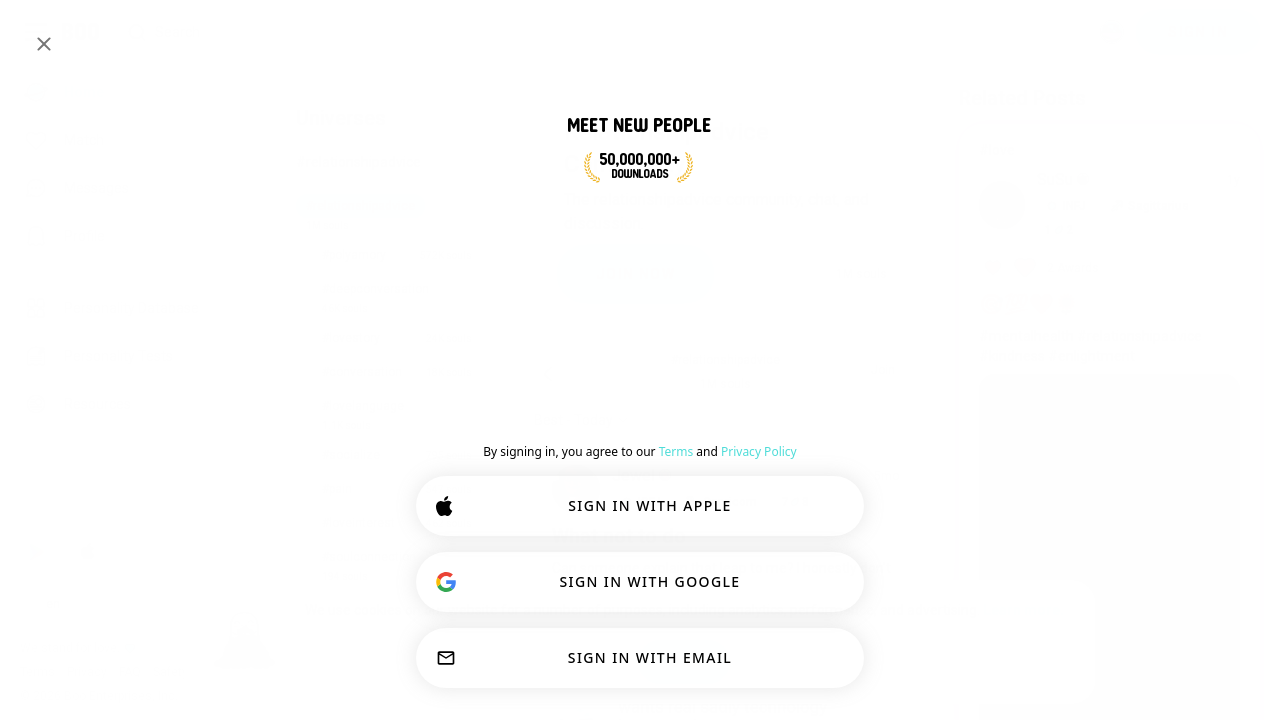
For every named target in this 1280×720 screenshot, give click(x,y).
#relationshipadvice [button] (725, 360)
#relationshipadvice (358, 162)
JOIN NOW (635, 274)
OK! (683, 662)
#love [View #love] (997, 150)
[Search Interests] (600, 32)
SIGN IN (1198, 32)
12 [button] (1059, 230)
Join (883, 370)
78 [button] (795, 502)
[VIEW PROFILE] (576, 489)
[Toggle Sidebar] (36, 32)
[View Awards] (1039, 268)
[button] (640, 502)
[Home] (81, 32)
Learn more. (1023, 610)
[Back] (548, 374)
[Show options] (581, 420)
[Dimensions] (1112, 32)
